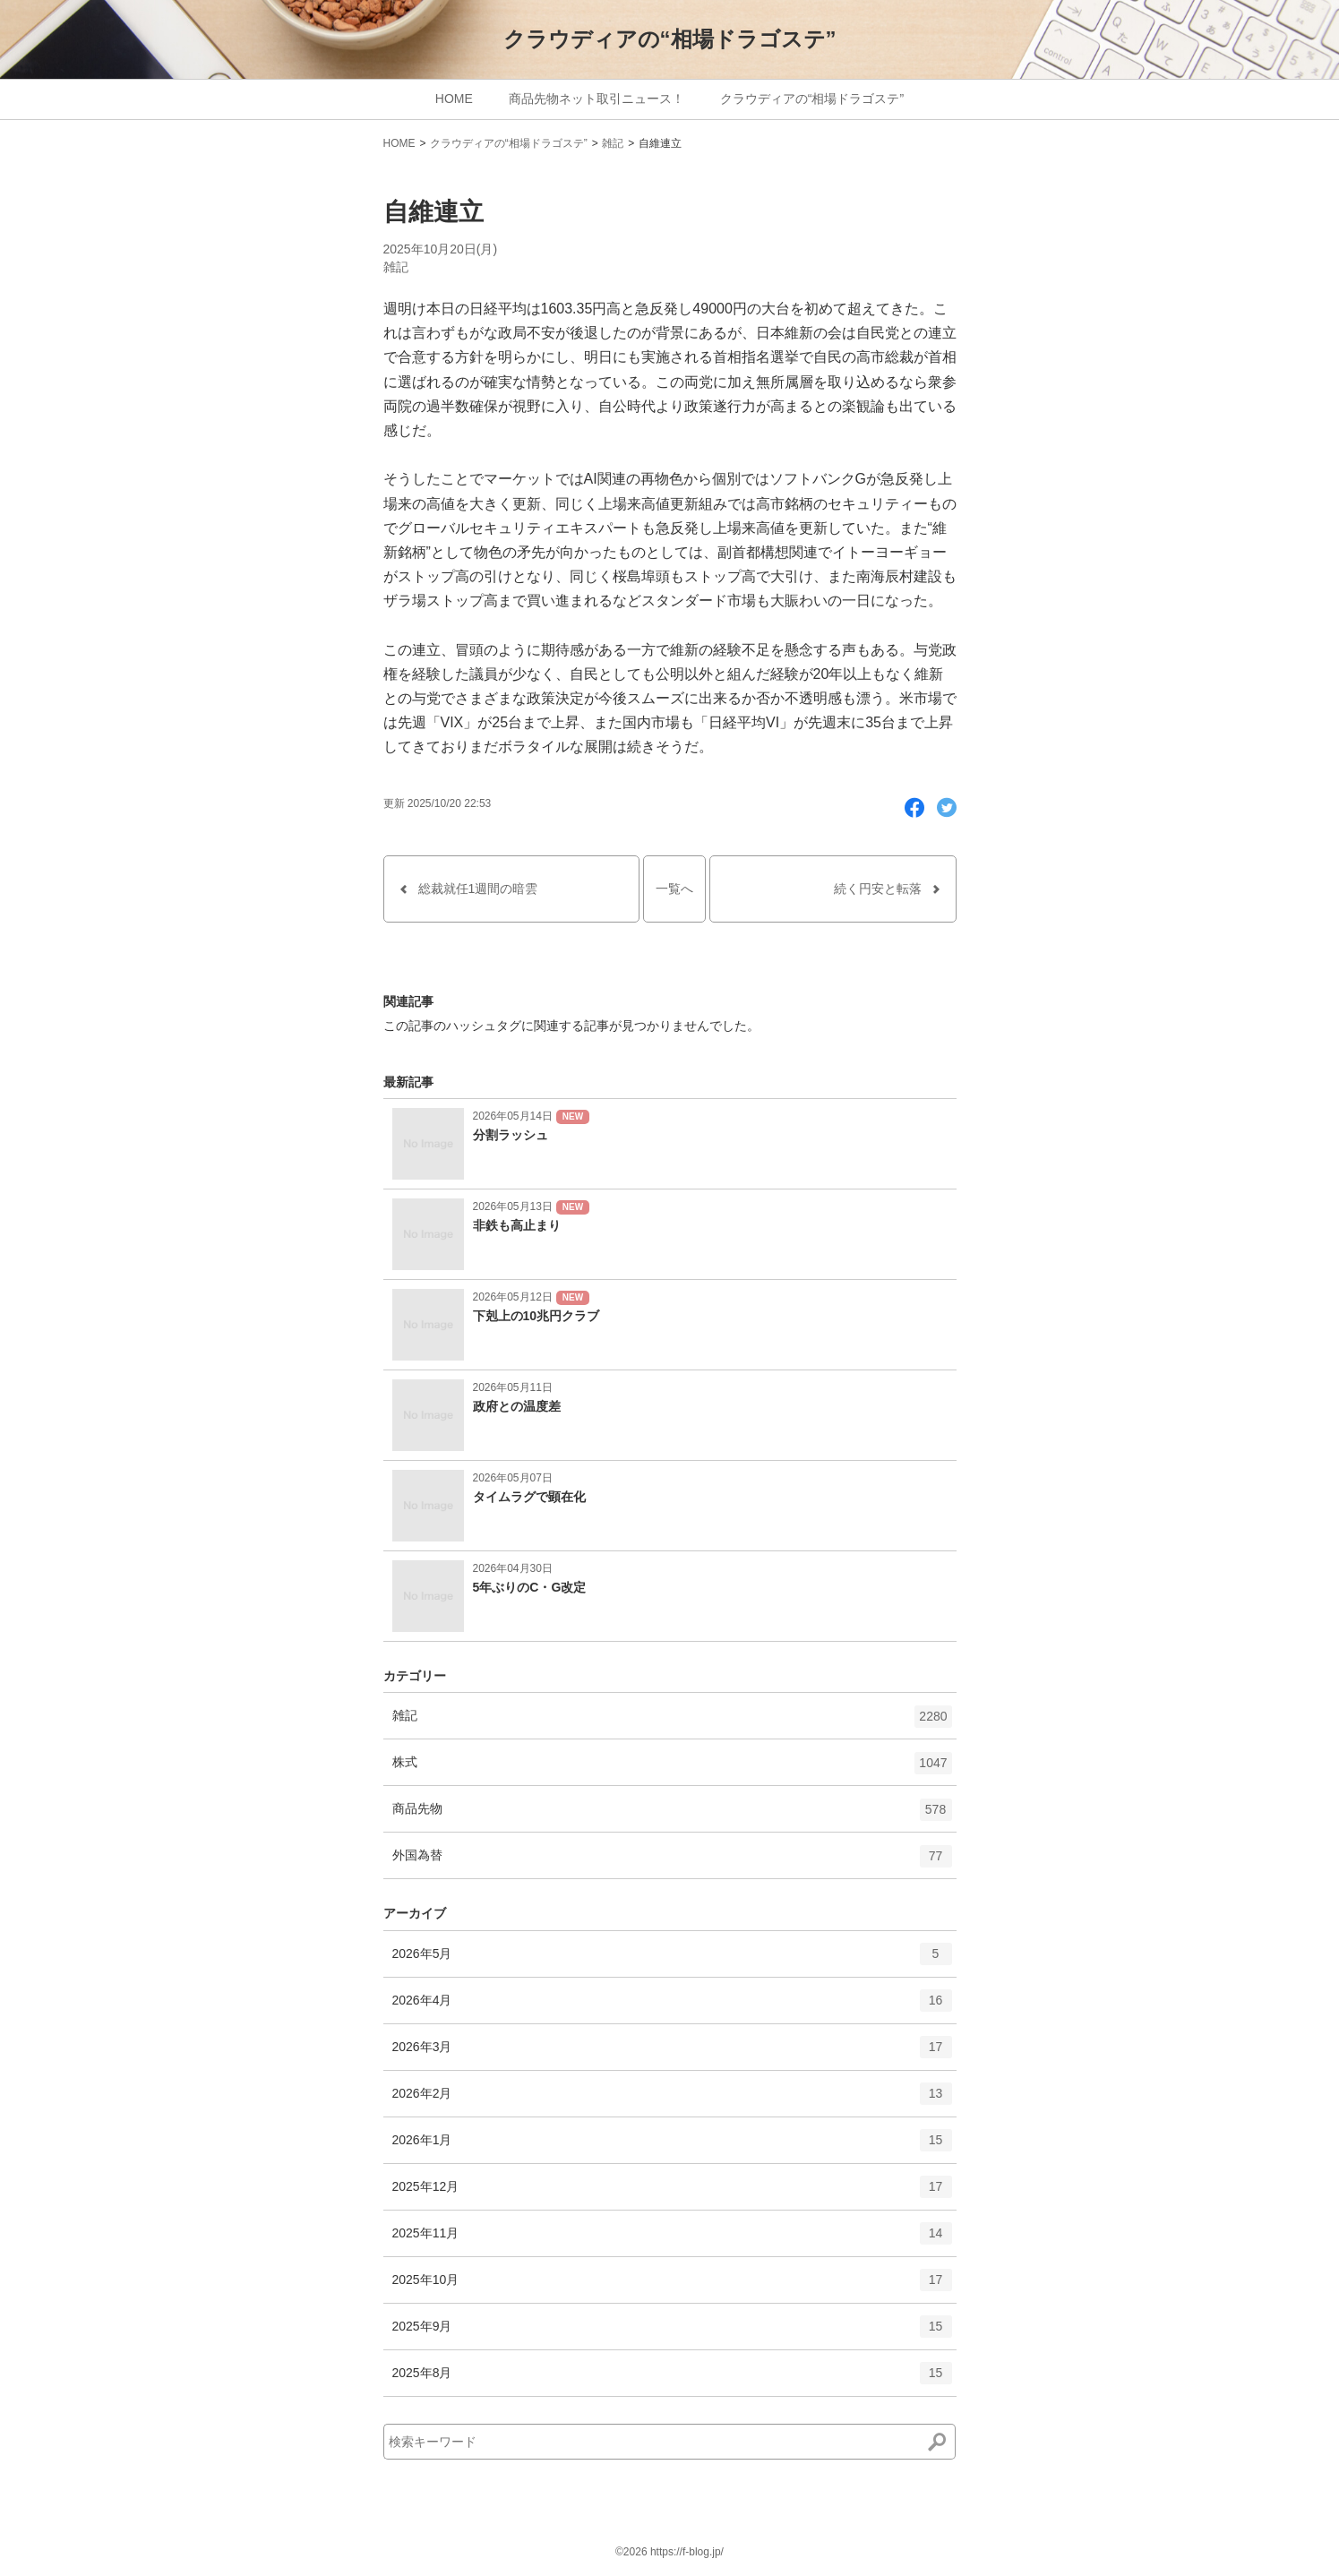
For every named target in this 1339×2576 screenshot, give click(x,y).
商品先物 (672, 1816)
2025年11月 (672, 2239)
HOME (454, 98)
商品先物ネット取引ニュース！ (596, 98)
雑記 (612, 143)
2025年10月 (672, 2286)
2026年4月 (672, 2006)
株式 (672, 1769)
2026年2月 (672, 2099)
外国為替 (672, 1862)
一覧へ (674, 888)
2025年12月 (672, 2193)
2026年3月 (672, 2053)
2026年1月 (672, 2146)
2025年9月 (672, 2332)
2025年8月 (672, 2379)
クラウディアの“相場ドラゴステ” (670, 39)
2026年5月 (672, 1960)
